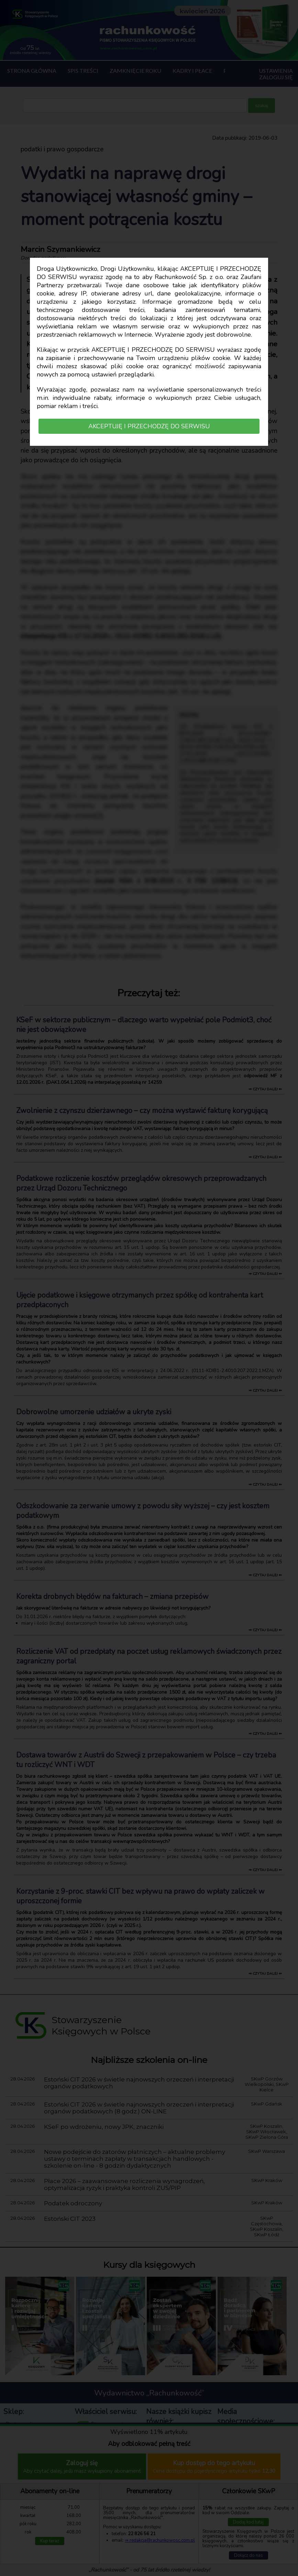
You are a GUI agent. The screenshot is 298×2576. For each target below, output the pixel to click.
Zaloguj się (276, 77)
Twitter (244, 2475)
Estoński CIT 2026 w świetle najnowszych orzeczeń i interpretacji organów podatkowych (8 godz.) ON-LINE (139, 2108)
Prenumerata (20, 2432)
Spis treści (83, 70)
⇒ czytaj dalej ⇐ (265, 1089)
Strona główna (31, 70)
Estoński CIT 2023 (70, 2218)
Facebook (244, 2433)
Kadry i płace (192, 70)
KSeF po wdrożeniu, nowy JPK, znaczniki (104, 2126)
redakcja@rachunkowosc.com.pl (252, 2523)
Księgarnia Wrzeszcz (170, 2433)
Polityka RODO (22, 2456)
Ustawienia (276, 70)
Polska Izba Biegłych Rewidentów (118, 2471)
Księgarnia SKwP (166, 2441)
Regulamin (17, 2448)
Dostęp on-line (22, 2424)
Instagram (244, 2447)
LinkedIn (243, 2461)
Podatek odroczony (73, 2203)
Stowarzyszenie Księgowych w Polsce (114, 2427)
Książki (13, 2440)
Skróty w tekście (250, 2565)
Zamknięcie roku (135, 70)
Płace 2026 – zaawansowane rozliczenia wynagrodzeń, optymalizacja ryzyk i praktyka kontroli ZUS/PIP (124, 2184)
